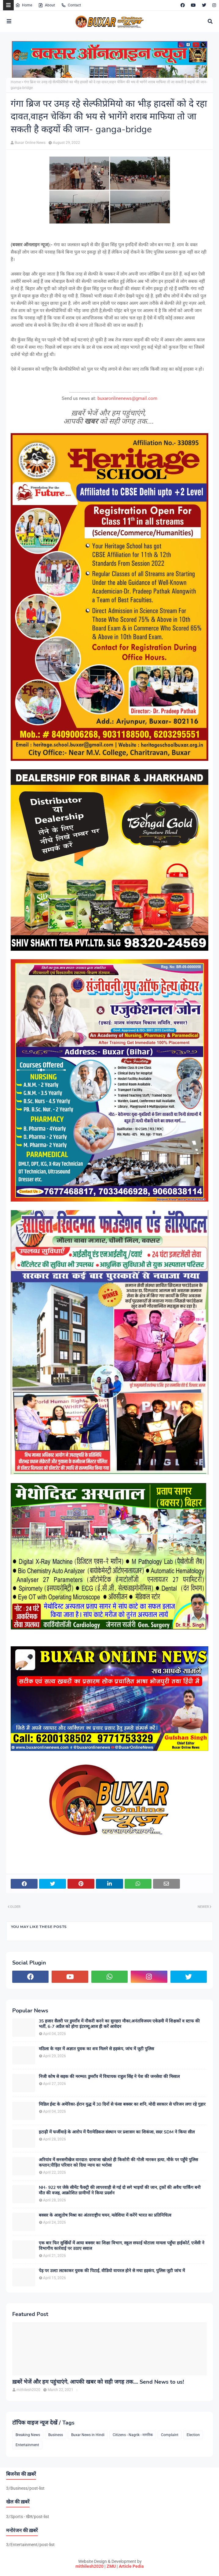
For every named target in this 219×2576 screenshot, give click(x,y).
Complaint (169, 2435)
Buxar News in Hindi (87, 2435)
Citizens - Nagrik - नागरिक (133, 2435)
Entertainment (27, 2445)
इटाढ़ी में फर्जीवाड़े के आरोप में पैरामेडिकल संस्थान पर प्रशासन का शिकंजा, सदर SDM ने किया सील (117, 2132)
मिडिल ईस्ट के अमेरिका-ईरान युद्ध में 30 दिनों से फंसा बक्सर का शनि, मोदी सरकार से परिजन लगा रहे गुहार (122, 2104)
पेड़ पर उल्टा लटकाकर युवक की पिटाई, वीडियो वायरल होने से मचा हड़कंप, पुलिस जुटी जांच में (112, 2271)
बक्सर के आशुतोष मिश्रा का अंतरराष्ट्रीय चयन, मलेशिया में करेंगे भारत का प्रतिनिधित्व (105, 2215)
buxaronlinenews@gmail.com (127, 398)
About (46, 5)
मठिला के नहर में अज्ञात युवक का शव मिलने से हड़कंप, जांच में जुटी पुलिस (96, 2049)
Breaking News (28, 2435)
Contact (71, 5)
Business (55, 2435)
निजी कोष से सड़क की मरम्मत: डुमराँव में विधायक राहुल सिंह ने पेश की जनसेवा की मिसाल (109, 2076)
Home (23, 5)
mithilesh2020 (89, 2566)
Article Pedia (131, 2566)
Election (193, 2435)
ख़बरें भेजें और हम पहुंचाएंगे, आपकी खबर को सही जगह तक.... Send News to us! (98, 2381)
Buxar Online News (30, 143)
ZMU (111, 2566)
